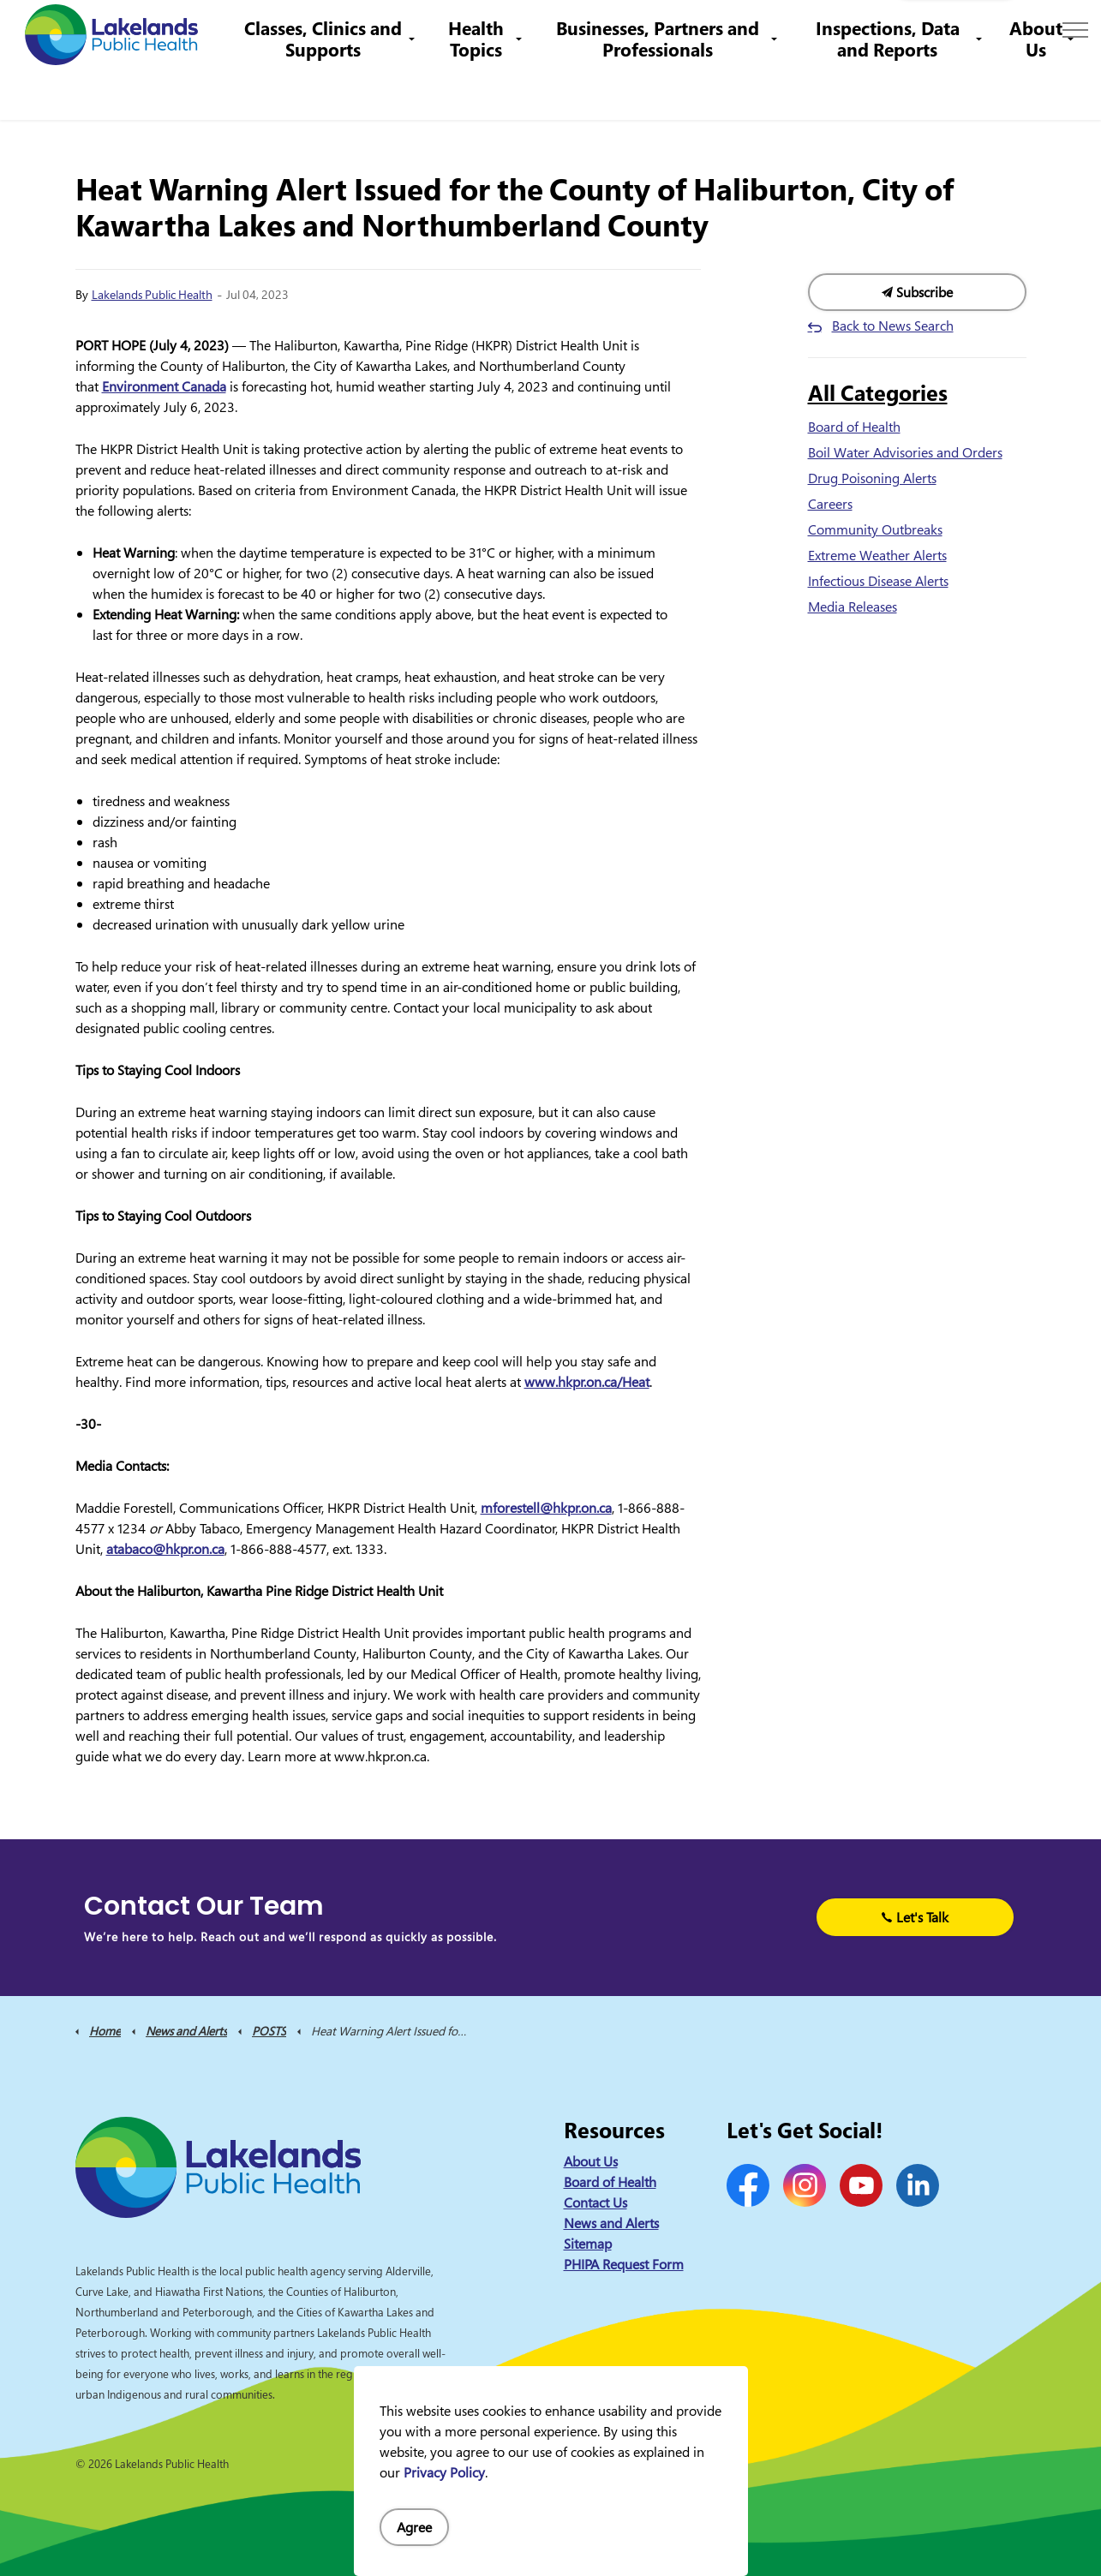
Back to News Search (893, 325)
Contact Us (509, 29)
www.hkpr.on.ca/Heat (586, 1381)
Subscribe (917, 292)
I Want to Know (956, 30)
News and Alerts (611, 2223)
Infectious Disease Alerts (878, 580)
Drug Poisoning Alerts (872, 478)
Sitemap (588, 2243)
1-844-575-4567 (668, 29)
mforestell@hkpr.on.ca (546, 1507)
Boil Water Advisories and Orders (905, 452)
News (446, 29)
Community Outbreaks (875, 529)
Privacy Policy (444, 2472)
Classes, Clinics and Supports (342, 89)
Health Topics (490, 89)
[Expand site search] (1062, 30)
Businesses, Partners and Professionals (666, 89)
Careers (578, 29)
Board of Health (854, 426)
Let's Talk (915, 1917)
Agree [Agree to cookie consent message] (414, 2527)
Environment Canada (164, 386)
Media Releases (852, 606)
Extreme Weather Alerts (877, 555)
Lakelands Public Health (152, 294)
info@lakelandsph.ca (803, 29)
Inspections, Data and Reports (890, 89)
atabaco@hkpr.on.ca (165, 1548)
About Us (1035, 89)
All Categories (878, 392)
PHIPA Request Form (624, 2264)
